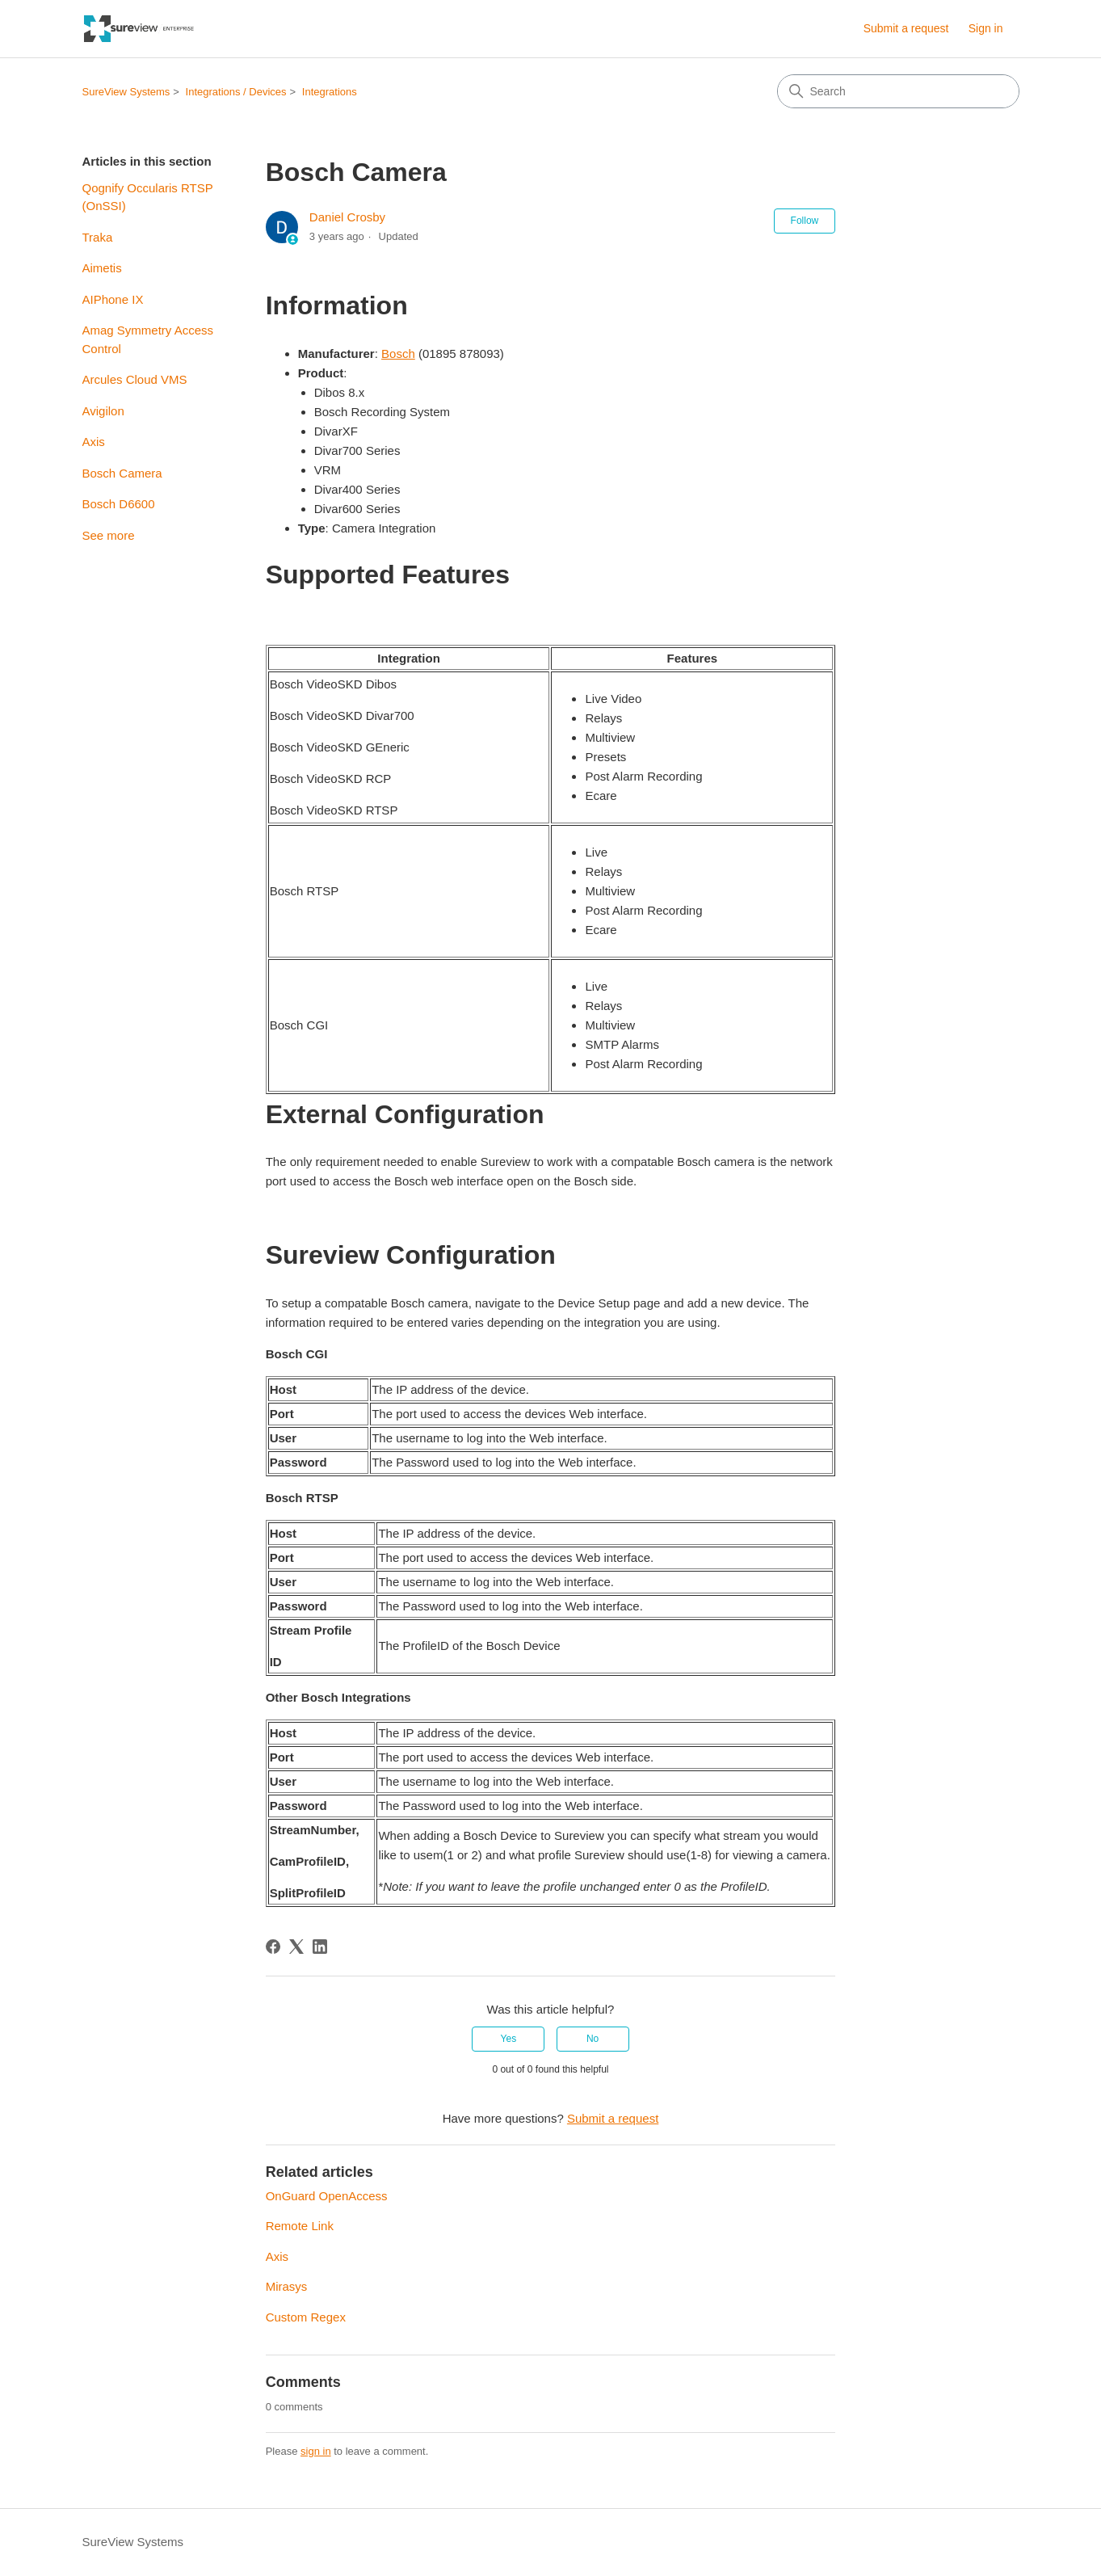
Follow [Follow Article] (805, 220)
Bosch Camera (122, 473)
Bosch (398, 353)
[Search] (898, 91)
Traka (97, 237)
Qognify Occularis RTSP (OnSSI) (147, 197)
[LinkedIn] (320, 1946)
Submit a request (906, 28)
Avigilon (103, 411)
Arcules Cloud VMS (134, 379)
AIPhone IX (113, 299)
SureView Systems (126, 92)
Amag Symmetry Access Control (148, 339)
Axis (93, 441)
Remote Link (300, 2226)
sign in (315, 2451)
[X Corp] (296, 1946)
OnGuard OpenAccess (327, 2196)
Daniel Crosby (347, 217)
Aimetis (102, 268)
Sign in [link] (986, 28)
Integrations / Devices (236, 92)
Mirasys (287, 2286)
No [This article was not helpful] (592, 2038)
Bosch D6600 (118, 504)
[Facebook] (273, 1946)
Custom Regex (306, 2317)
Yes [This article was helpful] (509, 2038)
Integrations (329, 92)
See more (108, 535)
